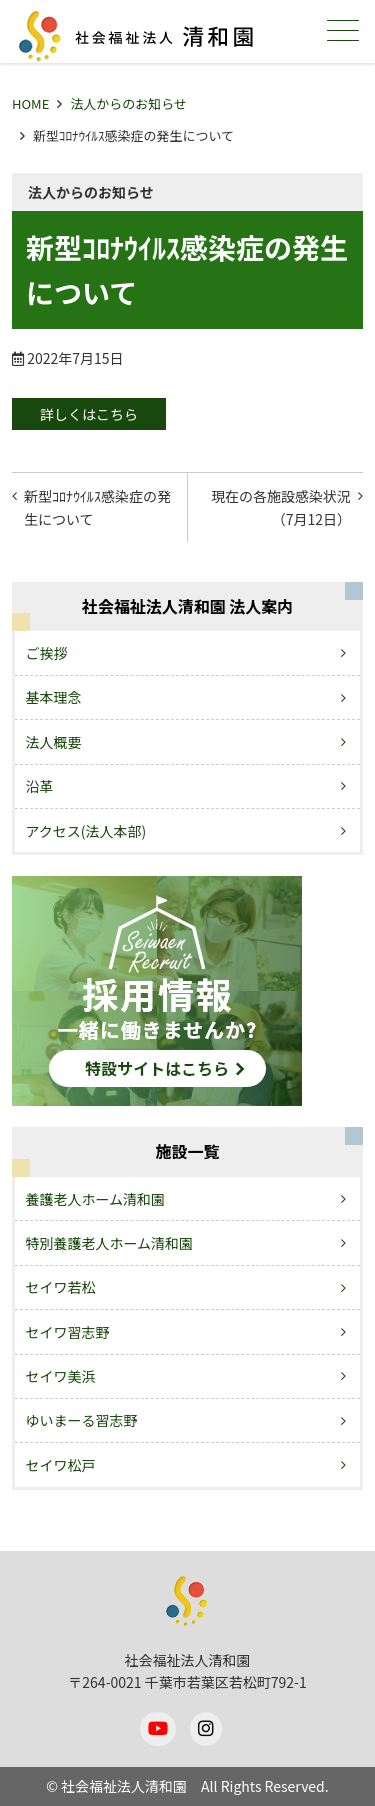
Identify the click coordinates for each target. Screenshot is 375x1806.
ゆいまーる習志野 (82, 1420)
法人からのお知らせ (128, 103)
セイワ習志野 (68, 1332)
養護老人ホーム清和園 (96, 1199)
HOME (30, 103)
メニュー (341, 30)
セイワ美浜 (61, 1376)
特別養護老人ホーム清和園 (110, 1243)
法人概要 (54, 742)
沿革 (40, 786)
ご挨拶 (47, 653)
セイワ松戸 (61, 1465)
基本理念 (54, 697)
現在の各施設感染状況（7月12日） (281, 507)
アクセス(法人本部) (86, 831)
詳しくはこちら (89, 414)
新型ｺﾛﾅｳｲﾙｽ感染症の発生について (97, 507)
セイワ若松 (61, 1287)
